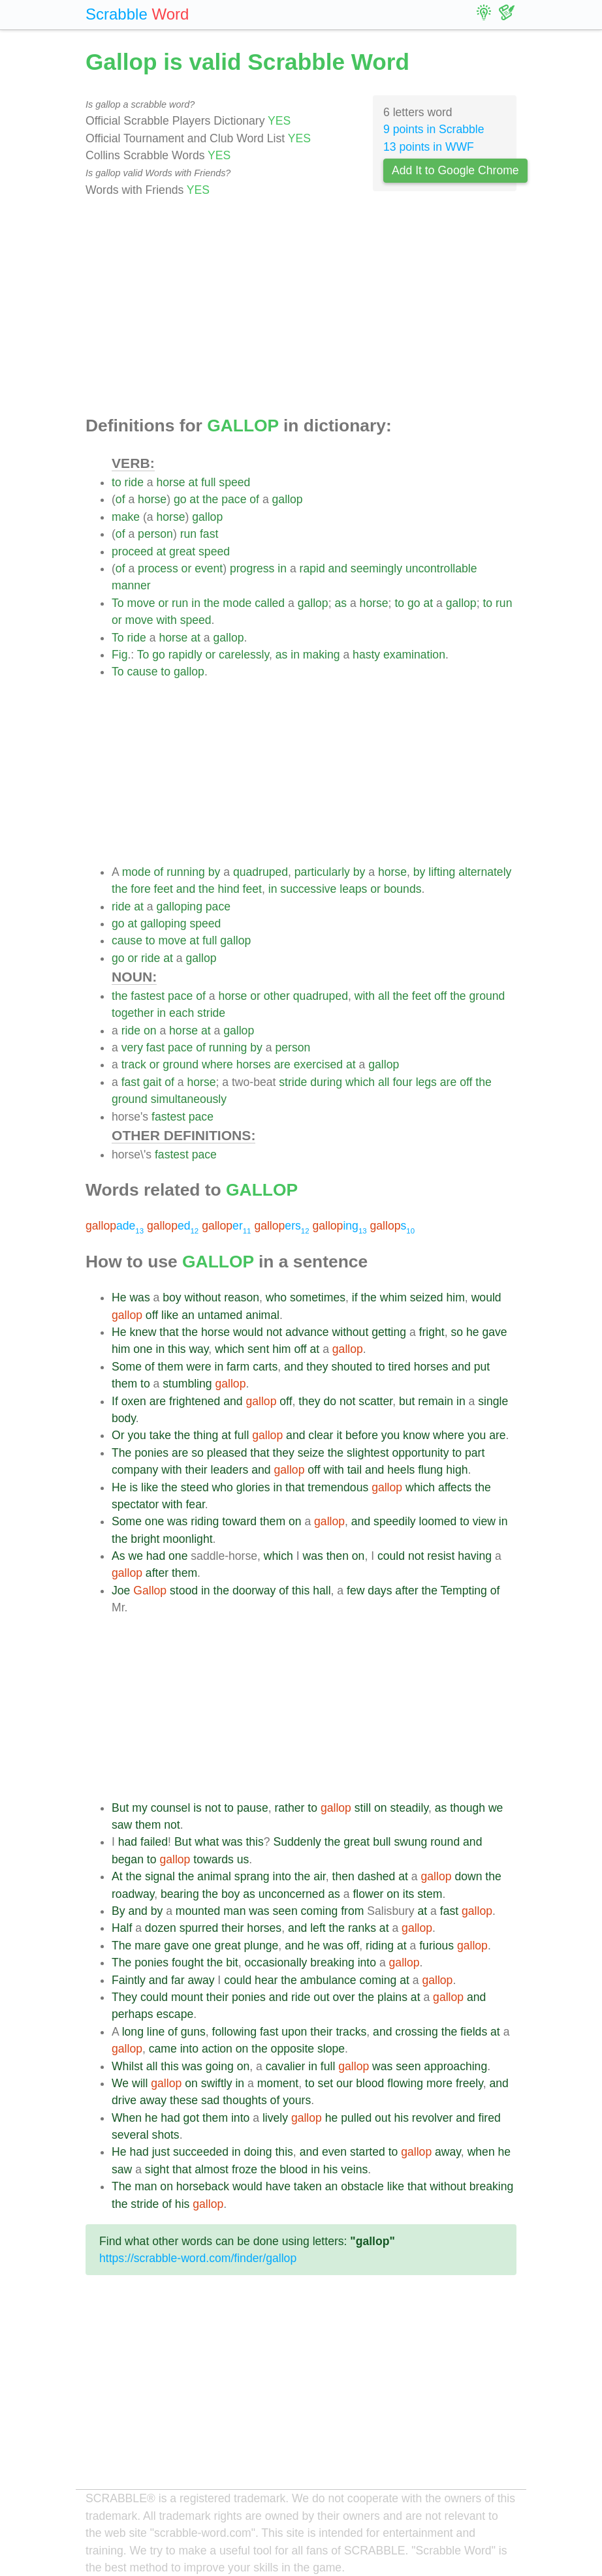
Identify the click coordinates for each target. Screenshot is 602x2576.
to (116, 482)
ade (115, 1225)
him (456, 1297)
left (317, 1927)
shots (166, 2134)
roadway (133, 1894)
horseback (202, 2186)
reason (241, 1297)
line (156, 2031)
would (486, 1297)
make (126, 516)
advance (307, 1332)
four (402, 1082)
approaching (455, 2066)
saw (122, 1824)
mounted (198, 1910)
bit (232, 1962)
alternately (484, 871)
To (118, 603)
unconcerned (292, 1894)
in (282, 568)
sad (210, 2100)
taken (308, 2186)
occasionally (276, 1962)
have (278, 2186)
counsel (171, 1807)
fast (209, 533)
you (136, 1435)
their (196, 1469)
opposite (293, 2048)
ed (172, 1225)
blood (370, 2083)
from (352, 1910)
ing (339, 1225)
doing (258, 2151)
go (180, 499)
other (277, 995)
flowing (405, 2083)
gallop (287, 499)
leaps (353, 888)
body (124, 1418)
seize (311, 1452)
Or (118, 1435)
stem (429, 1894)
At (117, 1876)
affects (455, 1487)
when (481, 2151)
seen (285, 1910)
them (170, 1366)
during (326, 1082)
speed (234, 482)
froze (244, 2169)
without (203, 1297)
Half (122, 1927)
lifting (441, 871)
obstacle (362, 2186)
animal (262, 1315)
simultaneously (189, 1099)
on (150, 1030)
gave (494, 1332)
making (321, 654)
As (118, 1555)
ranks (362, 1927)
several (130, 2134)
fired (490, 2117)
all (384, 995)
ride (134, 482)
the (210, 499)
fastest (148, 995)
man (234, 1910)
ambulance (328, 1980)
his (401, 2117)
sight (157, 2169)
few (355, 1590)
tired (399, 1366)
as (340, 603)
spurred (199, 1927)
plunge (261, 1945)
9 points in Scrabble (433, 129)
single (493, 1401)
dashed (377, 1876)
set (325, 2083)
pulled (356, 2117)
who (276, 1297)
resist (440, 1555)
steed (195, 1487)
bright (145, 1538)
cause (142, 671)
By (118, 1910)
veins (354, 2169)
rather (289, 1807)
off (440, 995)
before (361, 1435)
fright (432, 1332)
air (319, 1876)
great (182, 551)
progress (252, 568)
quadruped (260, 871)
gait (152, 1082)
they (317, 1366)
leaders (230, 1469)
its (409, 1894)
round (445, 1841)
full (208, 482)
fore (140, 888)
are (282, 1064)
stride (211, 1012)
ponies (151, 1452)
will (140, 2083)
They (124, 1997)
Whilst (127, 2066)
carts (265, 1366)
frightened (194, 1401)
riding (205, 1521)
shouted (351, 1366)
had (155, 1555)
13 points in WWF (428, 146)
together (133, 1012)
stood (184, 1590)
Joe (121, 1590)
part (474, 1452)
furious (436, 1945)
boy (172, 1297)
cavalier (286, 2066)
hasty (366, 654)
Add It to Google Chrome (455, 170)
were (198, 1366)
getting (389, 1332)
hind (228, 888)
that (168, 1332)
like (169, 1315)
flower (368, 1894)
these (184, 2100)
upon (294, 2031)
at (193, 482)
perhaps (132, 2014)
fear (194, 1504)
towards (213, 1859)
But (120, 1807)
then (337, 1555)
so (457, 1332)
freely (469, 2083)
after (157, 1572)
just (161, 2151)
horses (253, 1064)
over (343, 1997)
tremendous (338, 1487)
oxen (133, 1401)
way (198, 1349)
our (344, 2083)
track (133, 1064)
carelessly (244, 654)
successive (308, 888)
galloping (179, 906)
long (133, 2031)
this (176, 1349)
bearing (180, 1894)
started (367, 2151)
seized (426, 1297)
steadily (409, 1807)
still (363, 1807)
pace (233, 499)
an (188, 1315)
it (339, 1435)
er (226, 1225)
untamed (220, 1315)
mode (237, 603)
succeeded (201, 2151)
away (200, 1980)
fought (188, 1962)
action (217, 2048)
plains (392, 1997)
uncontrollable (441, 568)
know (416, 1435)
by (214, 871)
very (132, 1047)
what (207, 1841)
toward (239, 1521)
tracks (351, 2031)
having (475, 1555)
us (243, 1859)
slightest (368, 1452)
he (472, 1332)
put (482, 1366)
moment (278, 2083)
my (139, 1807)
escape (174, 2014)
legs (426, 1082)
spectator (135, 1504)
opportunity (420, 1452)
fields (473, 2031)
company (135, 1469)
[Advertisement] (301, 307)
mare (148, 1945)
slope (331, 2048)
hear (266, 1980)
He (119, 1297)
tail (354, 1469)
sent (258, 1349)
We (120, 2083)
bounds (403, 888)
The (121, 1452)
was (139, 1297)
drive (124, 2100)
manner (131, 585)
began (128, 1859)
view (484, 1521)
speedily (394, 1521)
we (135, 1555)
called (270, 603)
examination (414, 654)
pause (252, 1807)
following (234, 2031)
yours (297, 2100)
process (158, 568)
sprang (252, 1876)
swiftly (216, 2083)
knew (142, 1332)
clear (320, 1435)
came (163, 2048)
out (321, 1997)
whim (393, 1297)
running (185, 871)
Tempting (464, 1590)
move (141, 603)
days (380, 1590)
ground (487, 995)
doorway (254, 1590)
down (468, 1876)
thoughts (245, 2100)
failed (154, 1841)
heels (401, 1469)
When (127, 2117)
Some (127, 1366)
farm (238, 1366)
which (360, 1082)
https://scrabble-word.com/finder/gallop (197, 2258)
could (391, 1555)
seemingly (376, 568)
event (209, 568)
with (166, 620)
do (330, 1401)
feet (163, 888)
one (142, 1349)
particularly (322, 871)
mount (187, 1997)
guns (193, 2031)
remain (435, 1401)
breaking (332, 1962)
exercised (318, 1064)
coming (319, 1910)
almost (212, 2169)
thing (205, 1435)
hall (321, 1590)
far (178, 1980)
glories (253, 1487)
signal (160, 1876)
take (160, 1435)
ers (281, 1225)
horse (170, 482)
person (155, 533)
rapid (312, 568)
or (187, 568)
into (282, 1876)
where (217, 1064)
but (407, 1401)
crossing (416, 2031)
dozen (160, 1927)
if (355, 1297)
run (188, 533)
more (439, 2083)
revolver (432, 2117)
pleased (227, 1452)
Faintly (129, 1980)
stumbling (187, 1383)
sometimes (317, 1297)
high (456, 1469)
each (181, 1012)
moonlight (187, 1538)
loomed (438, 1521)
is (133, 1487)
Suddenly (297, 1841)
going (220, 2066)
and (337, 568)
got (191, 2117)
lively (275, 2117)
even (334, 2151)
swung (410, 1841)
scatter (375, 1401)
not (274, 1332)
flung (430, 1469)
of (120, 499)
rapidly (185, 654)
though (467, 1807)
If (115, 1401)
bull (381, 1841)
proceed (132, 551)
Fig (119, 654)
